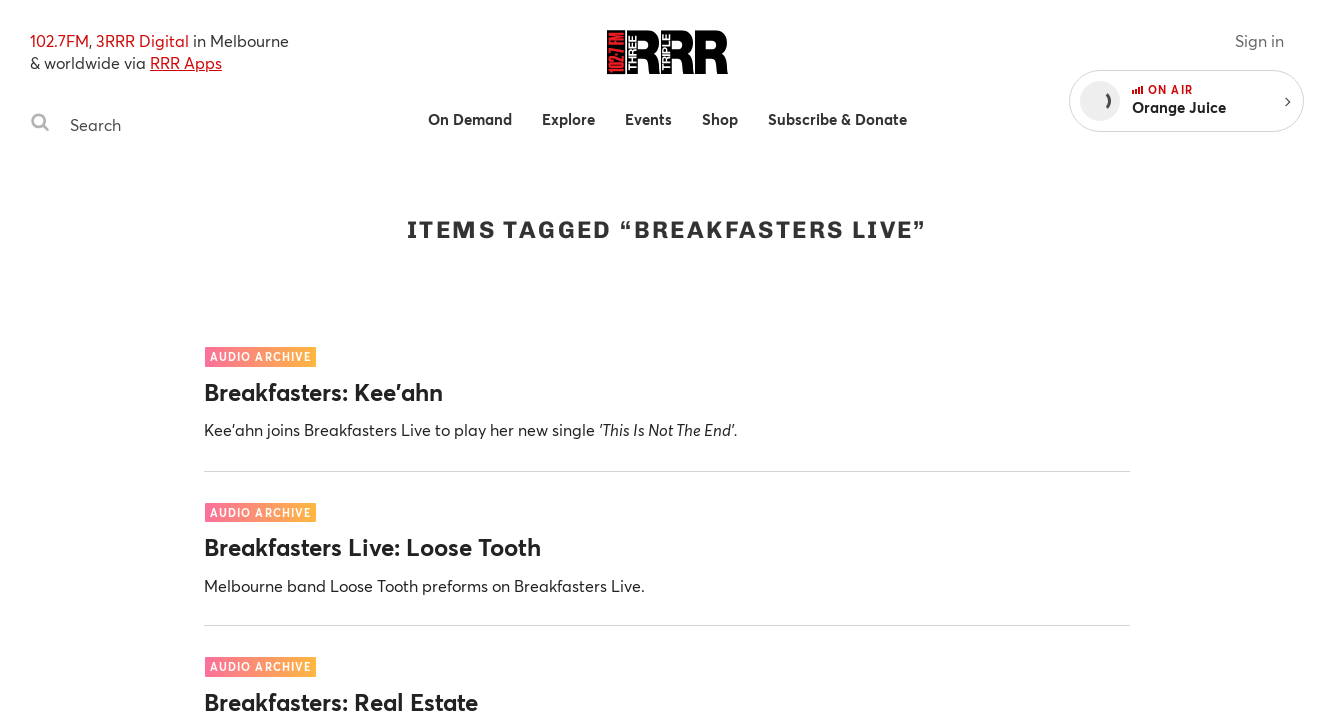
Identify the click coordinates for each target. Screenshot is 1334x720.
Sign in (1259, 40)
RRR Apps (186, 62)
